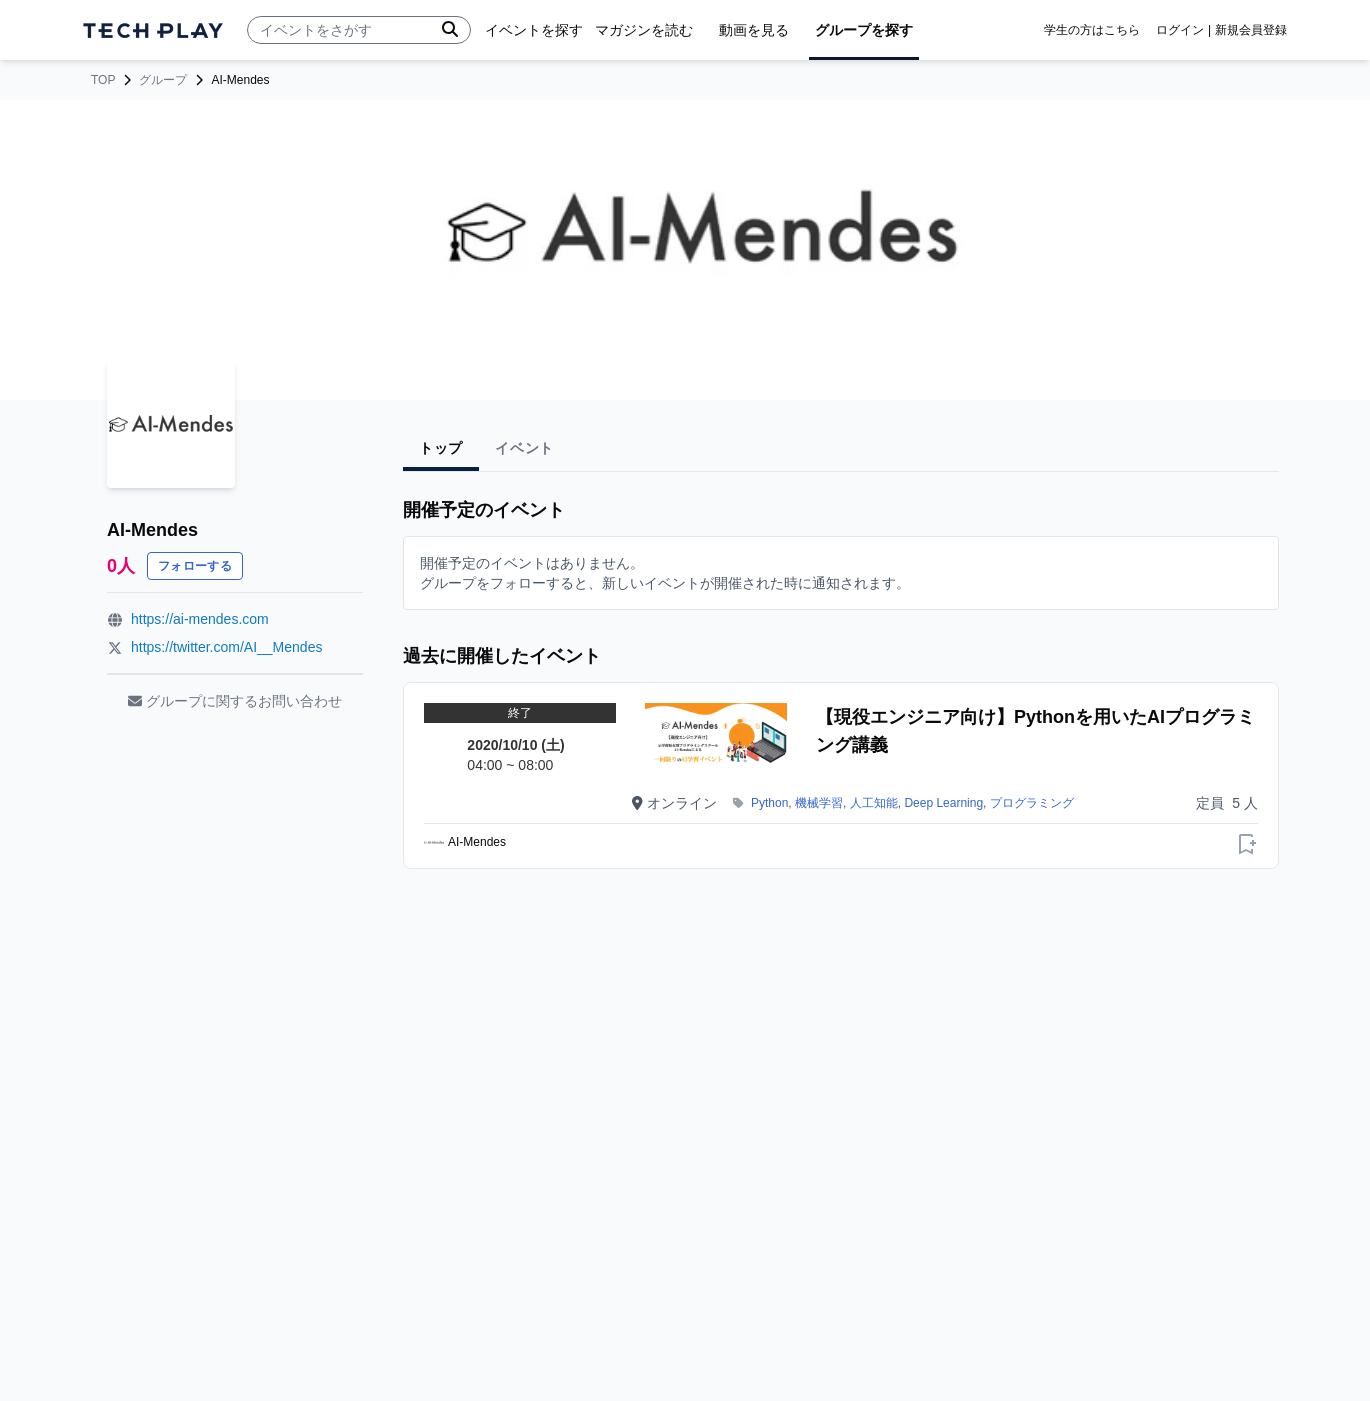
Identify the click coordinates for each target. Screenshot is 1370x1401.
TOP (103, 80)
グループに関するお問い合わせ (235, 701)
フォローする (195, 566)
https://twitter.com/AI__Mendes (226, 647)
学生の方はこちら (1092, 30)
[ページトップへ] (153, 30)
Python (769, 803)
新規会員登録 (1251, 30)
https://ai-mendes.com (200, 619)
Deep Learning (943, 803)
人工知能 (874, 803)
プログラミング (1032, 803)
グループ (163, 80)
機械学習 (819, 803)
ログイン (1180, 30)
